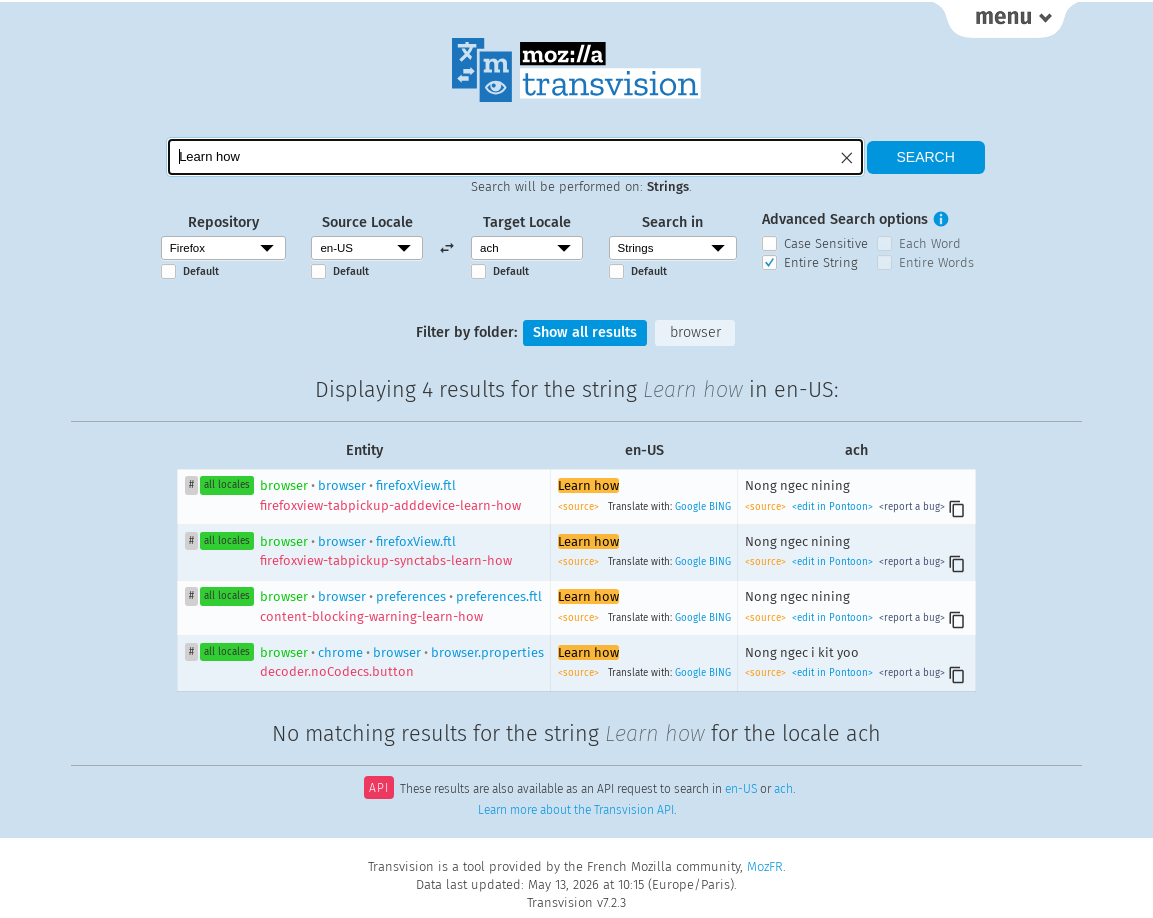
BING (720, 507)
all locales (227, 485)
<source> (580, 507)
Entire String (821, 262)
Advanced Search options (845, 219)
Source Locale (367, 222)
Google (690, 507)
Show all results (585, 332)
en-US (741, 790)
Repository (223, 222)
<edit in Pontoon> (832, 507)
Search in (672, 222)
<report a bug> (910, 507)
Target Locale (527, 222)
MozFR (765, 866)
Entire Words (936, 262)
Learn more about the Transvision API (576, 810)
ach (783, 790)
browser (695, 332)
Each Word (930, 243)
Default (201, 271)
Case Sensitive (826, 243)
